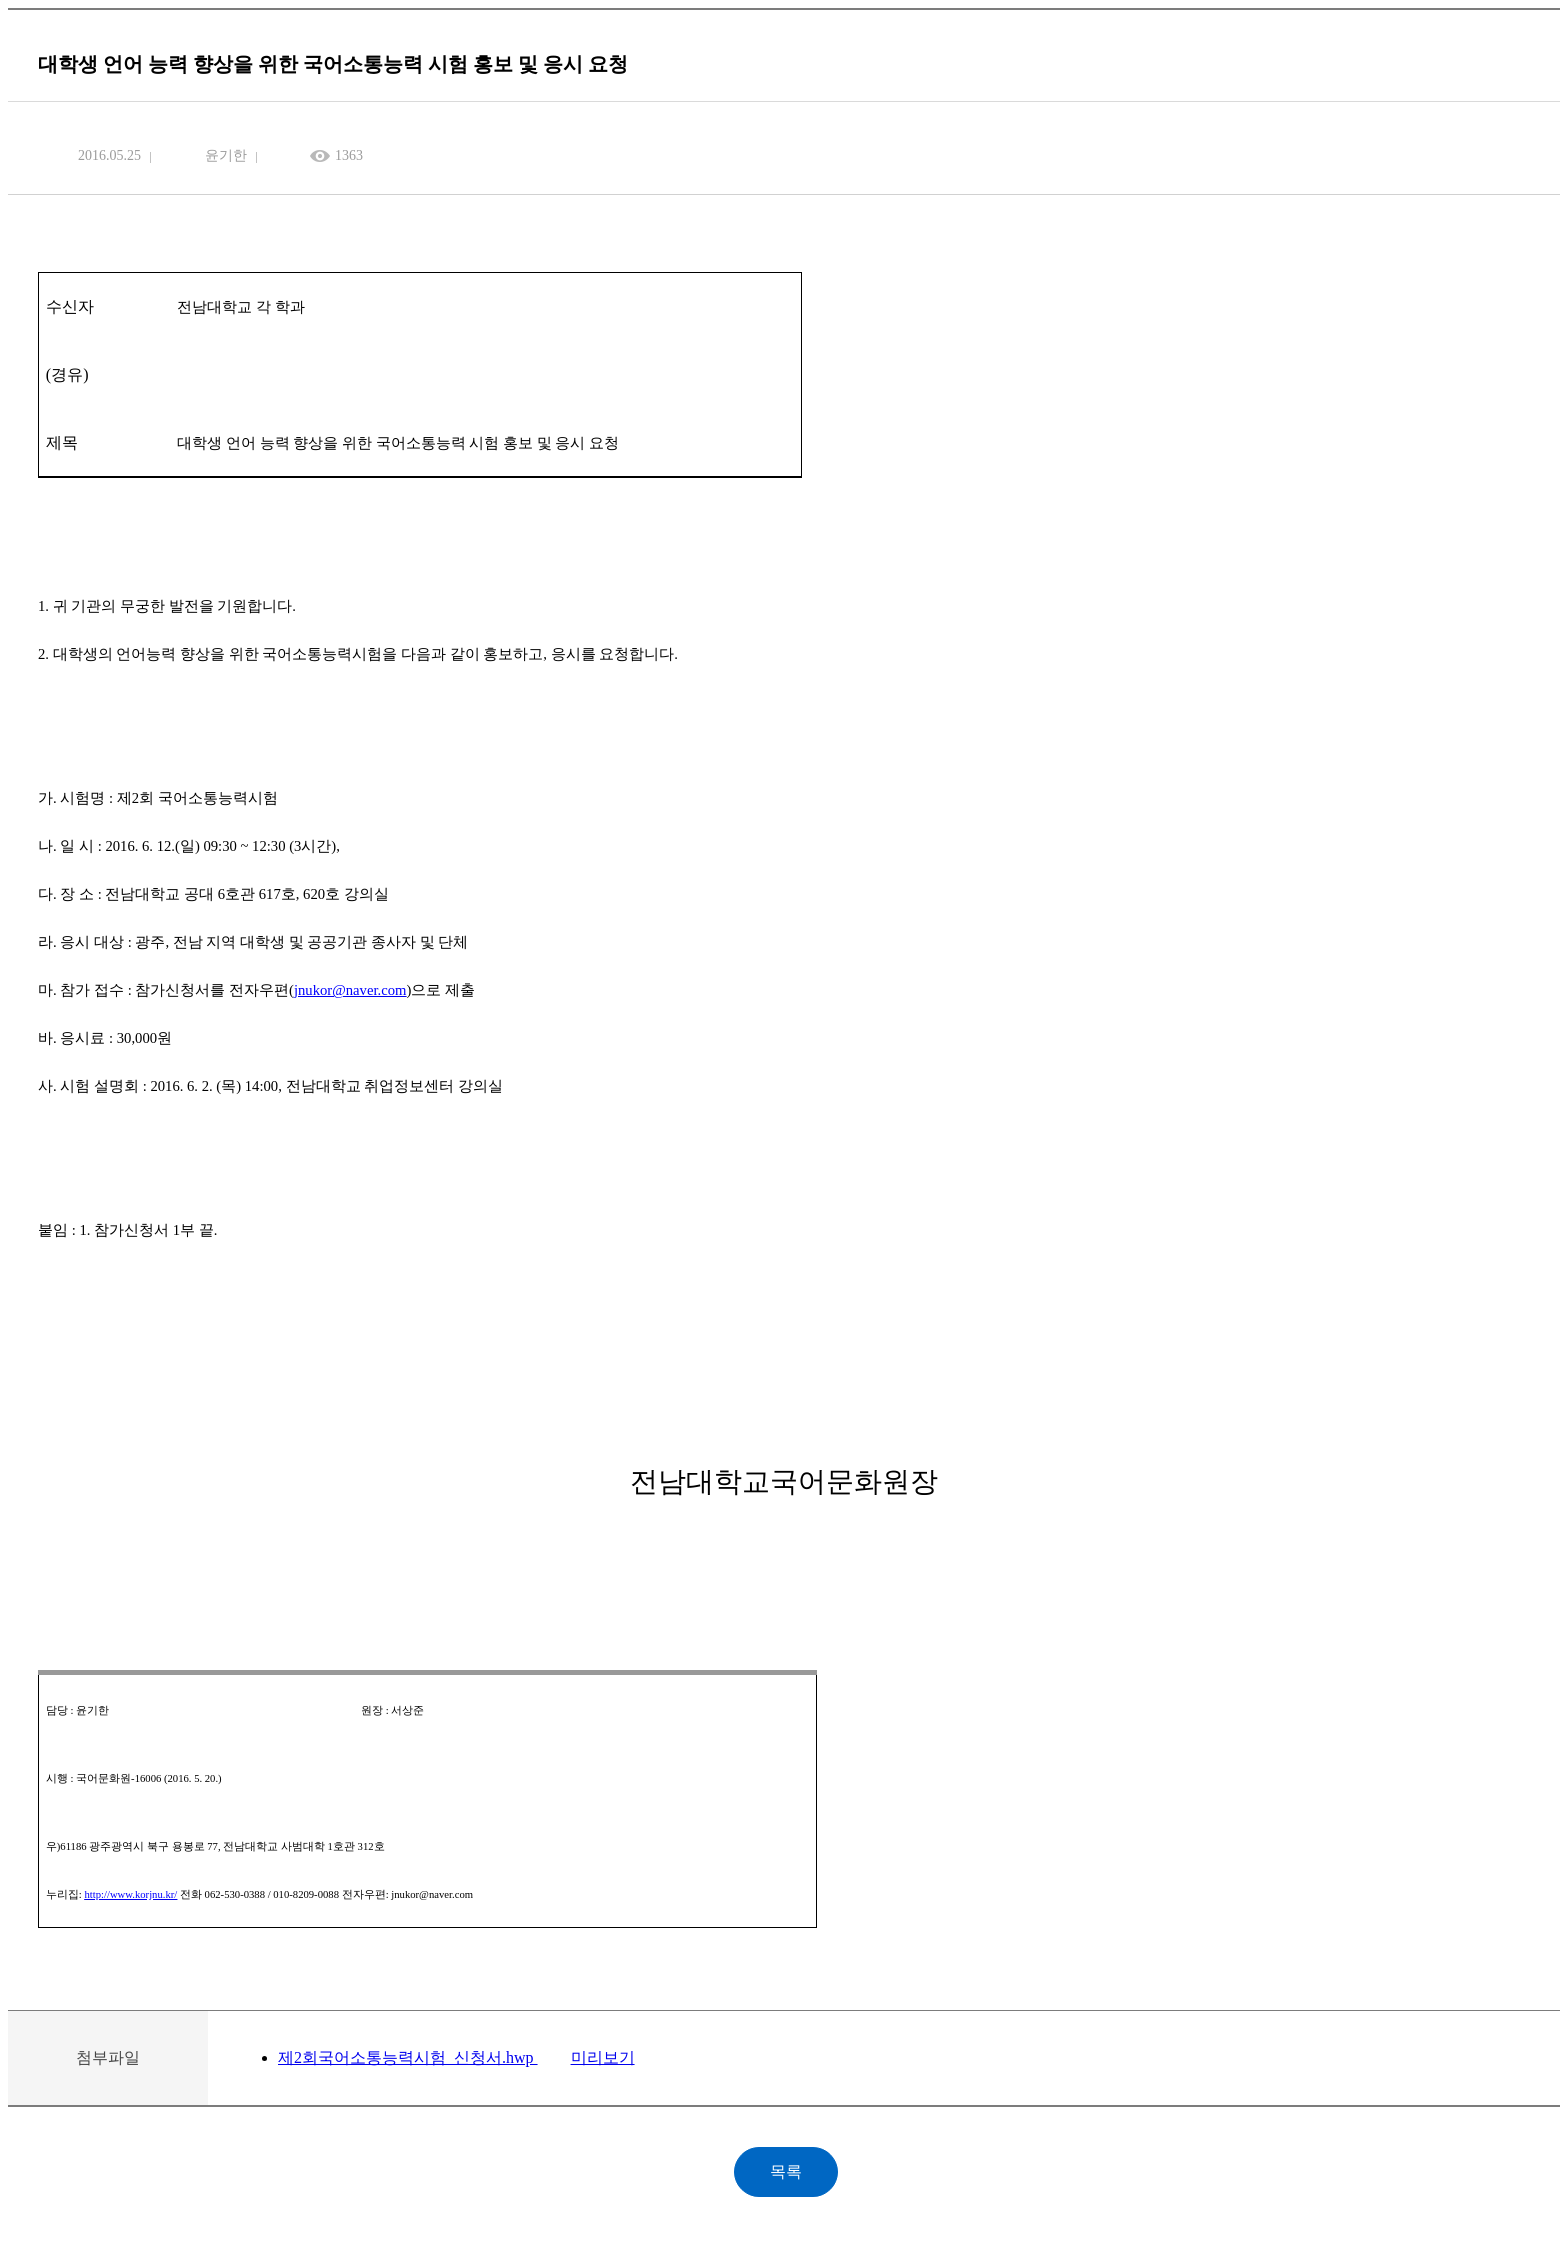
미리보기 (603, 2057)
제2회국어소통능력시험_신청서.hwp (408, 2057)
